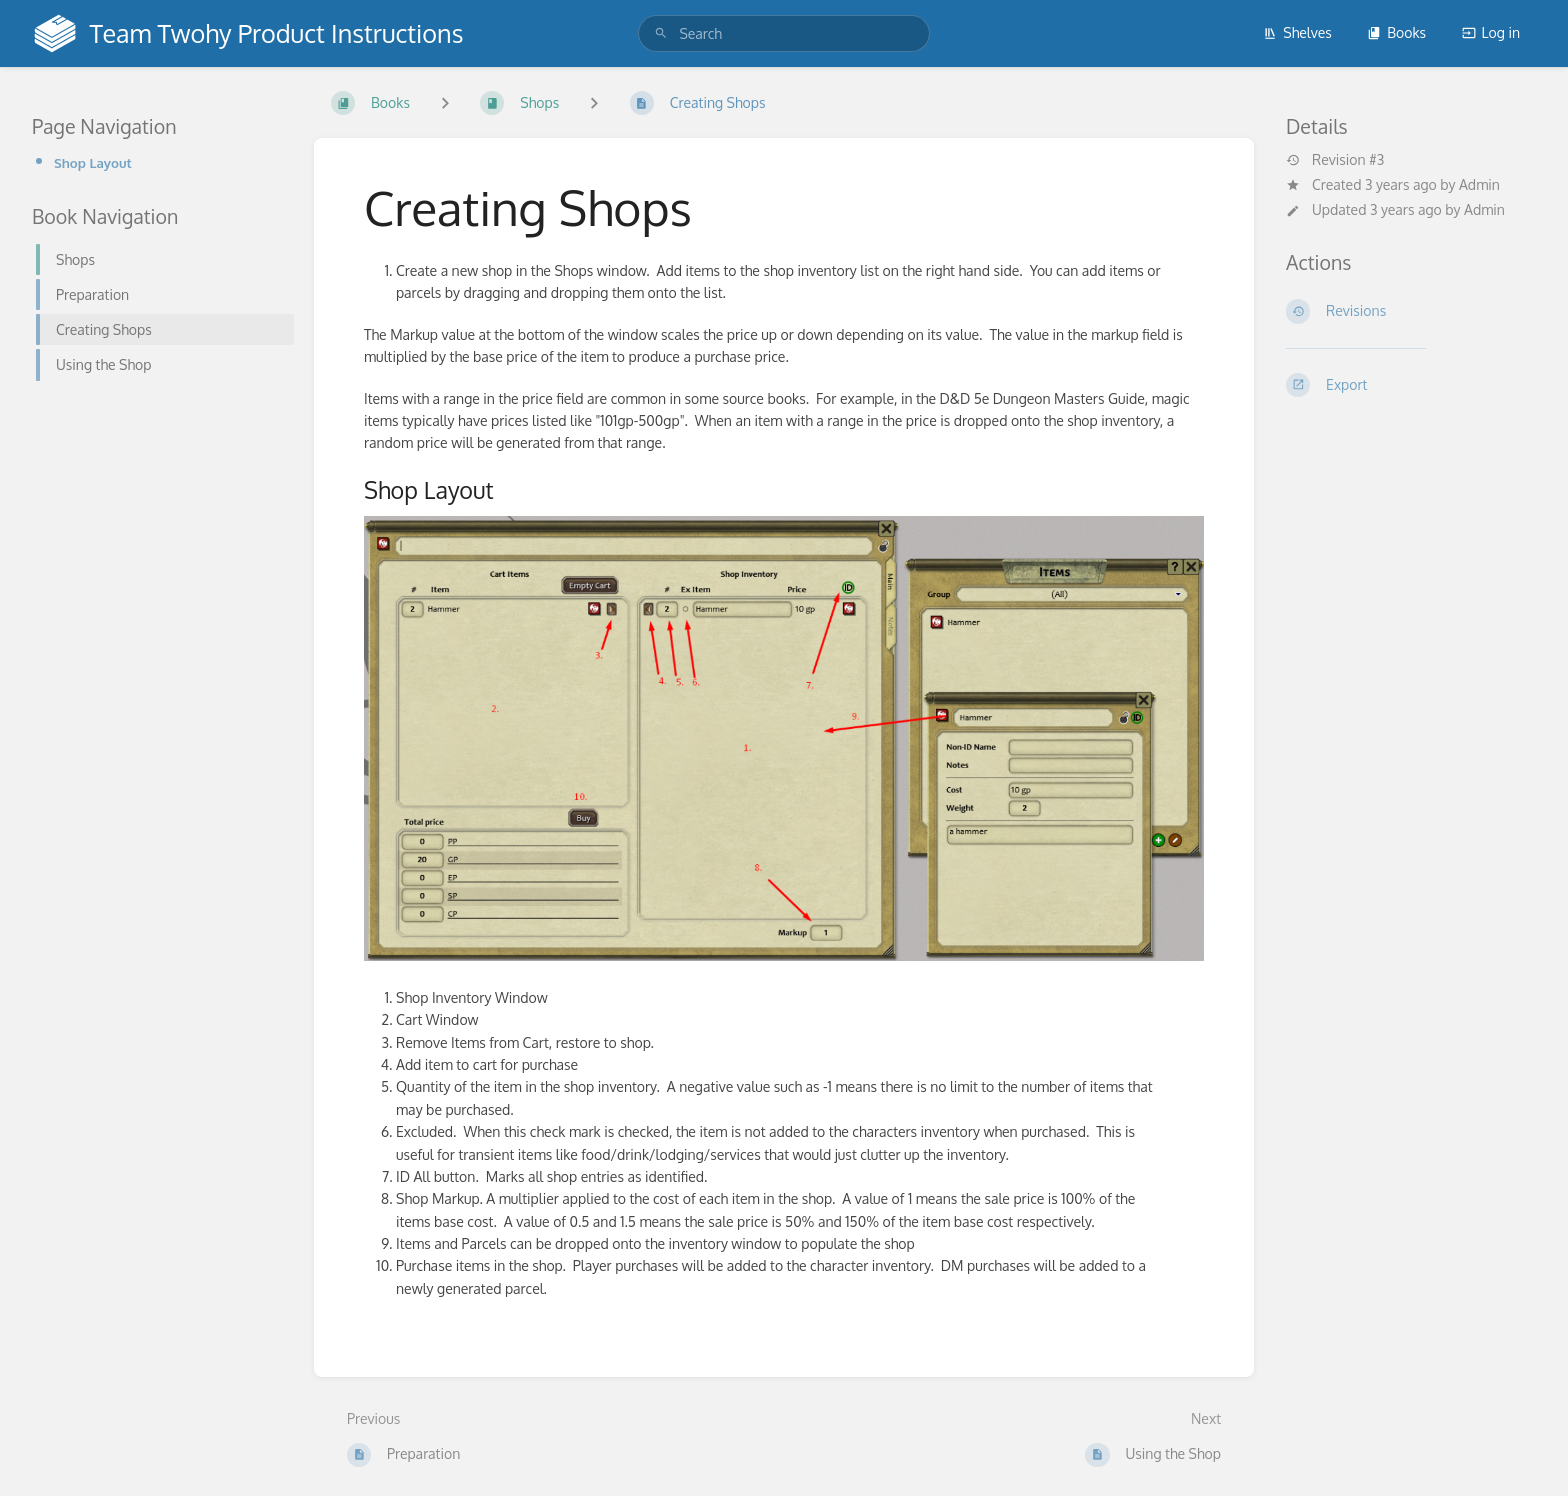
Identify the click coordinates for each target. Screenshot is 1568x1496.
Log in (1491, 32)
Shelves (1297, 32)
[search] (783, 33)
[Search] (661, 33)
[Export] (1411, 385)
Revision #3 (1335, 160)
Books (1396, 32)
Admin (1479, 184)
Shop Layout (93, 162)
